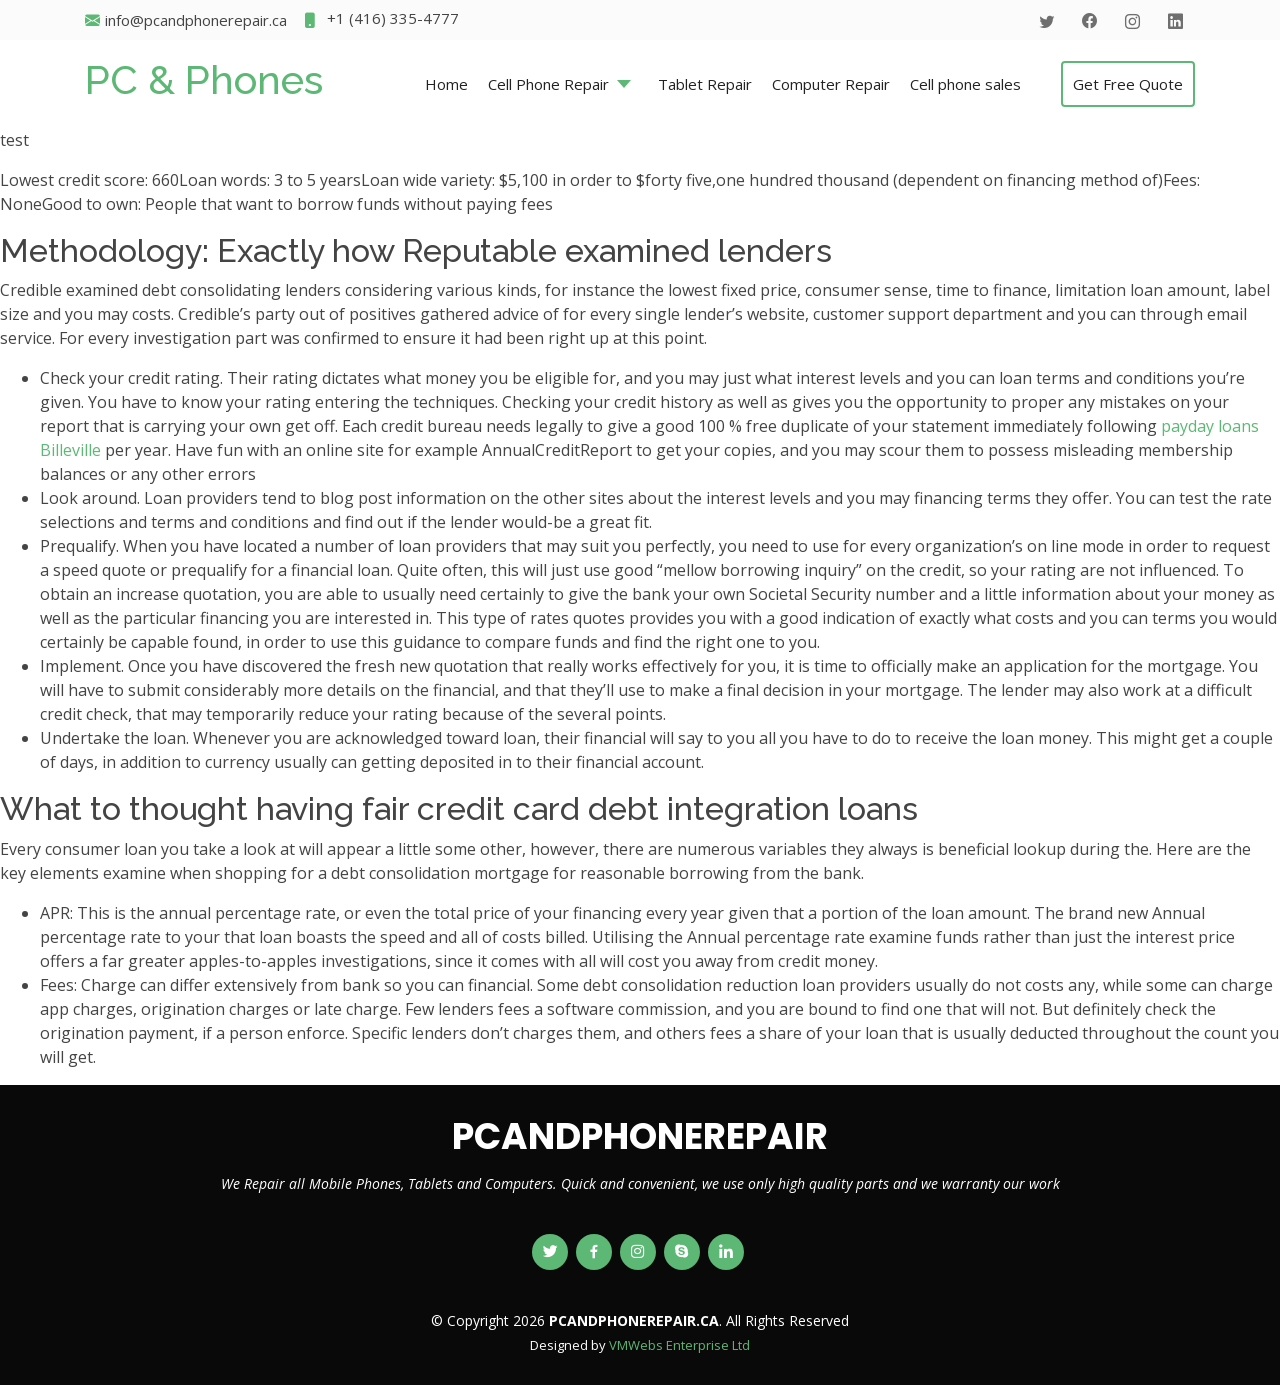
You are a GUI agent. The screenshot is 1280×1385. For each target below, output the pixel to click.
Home (446, 84)
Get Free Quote (1128, 84)
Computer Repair (831, 84)
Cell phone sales (965, 84)
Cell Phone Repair (548, 84)
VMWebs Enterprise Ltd (679, 1345)
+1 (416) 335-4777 (380, 20)
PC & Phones (204, 79)
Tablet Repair (705, 84)
